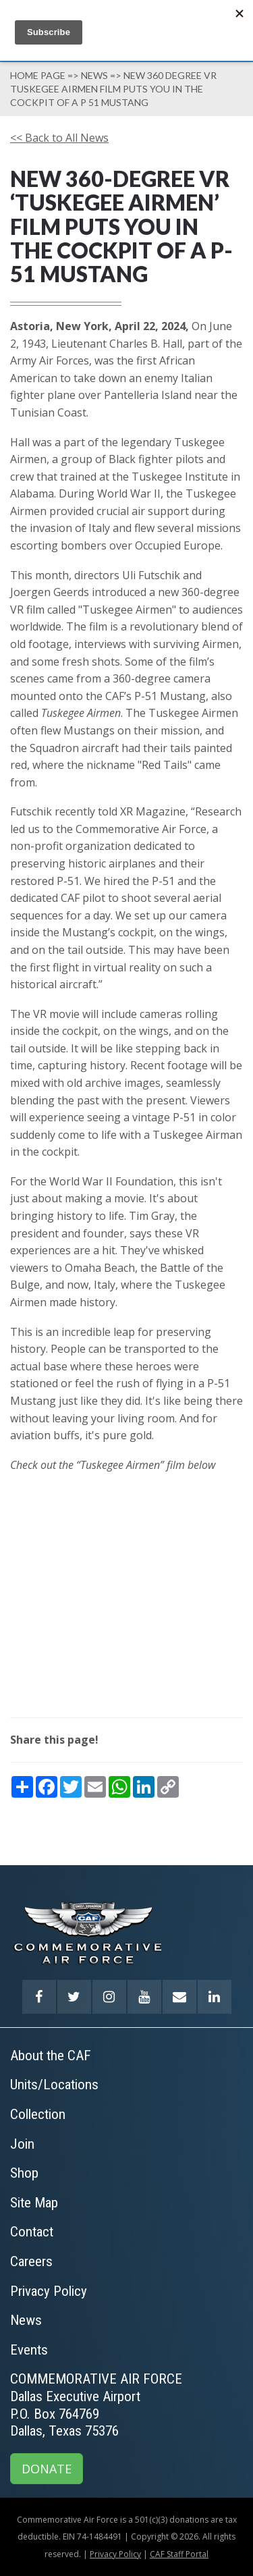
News (94, 75)
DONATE (47, 2469)
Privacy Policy (115, 2554)
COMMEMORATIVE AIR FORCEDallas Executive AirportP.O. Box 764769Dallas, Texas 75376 (96, 2405)
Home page (37, 75)
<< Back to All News (59, 137)
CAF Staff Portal (179, 2554)
